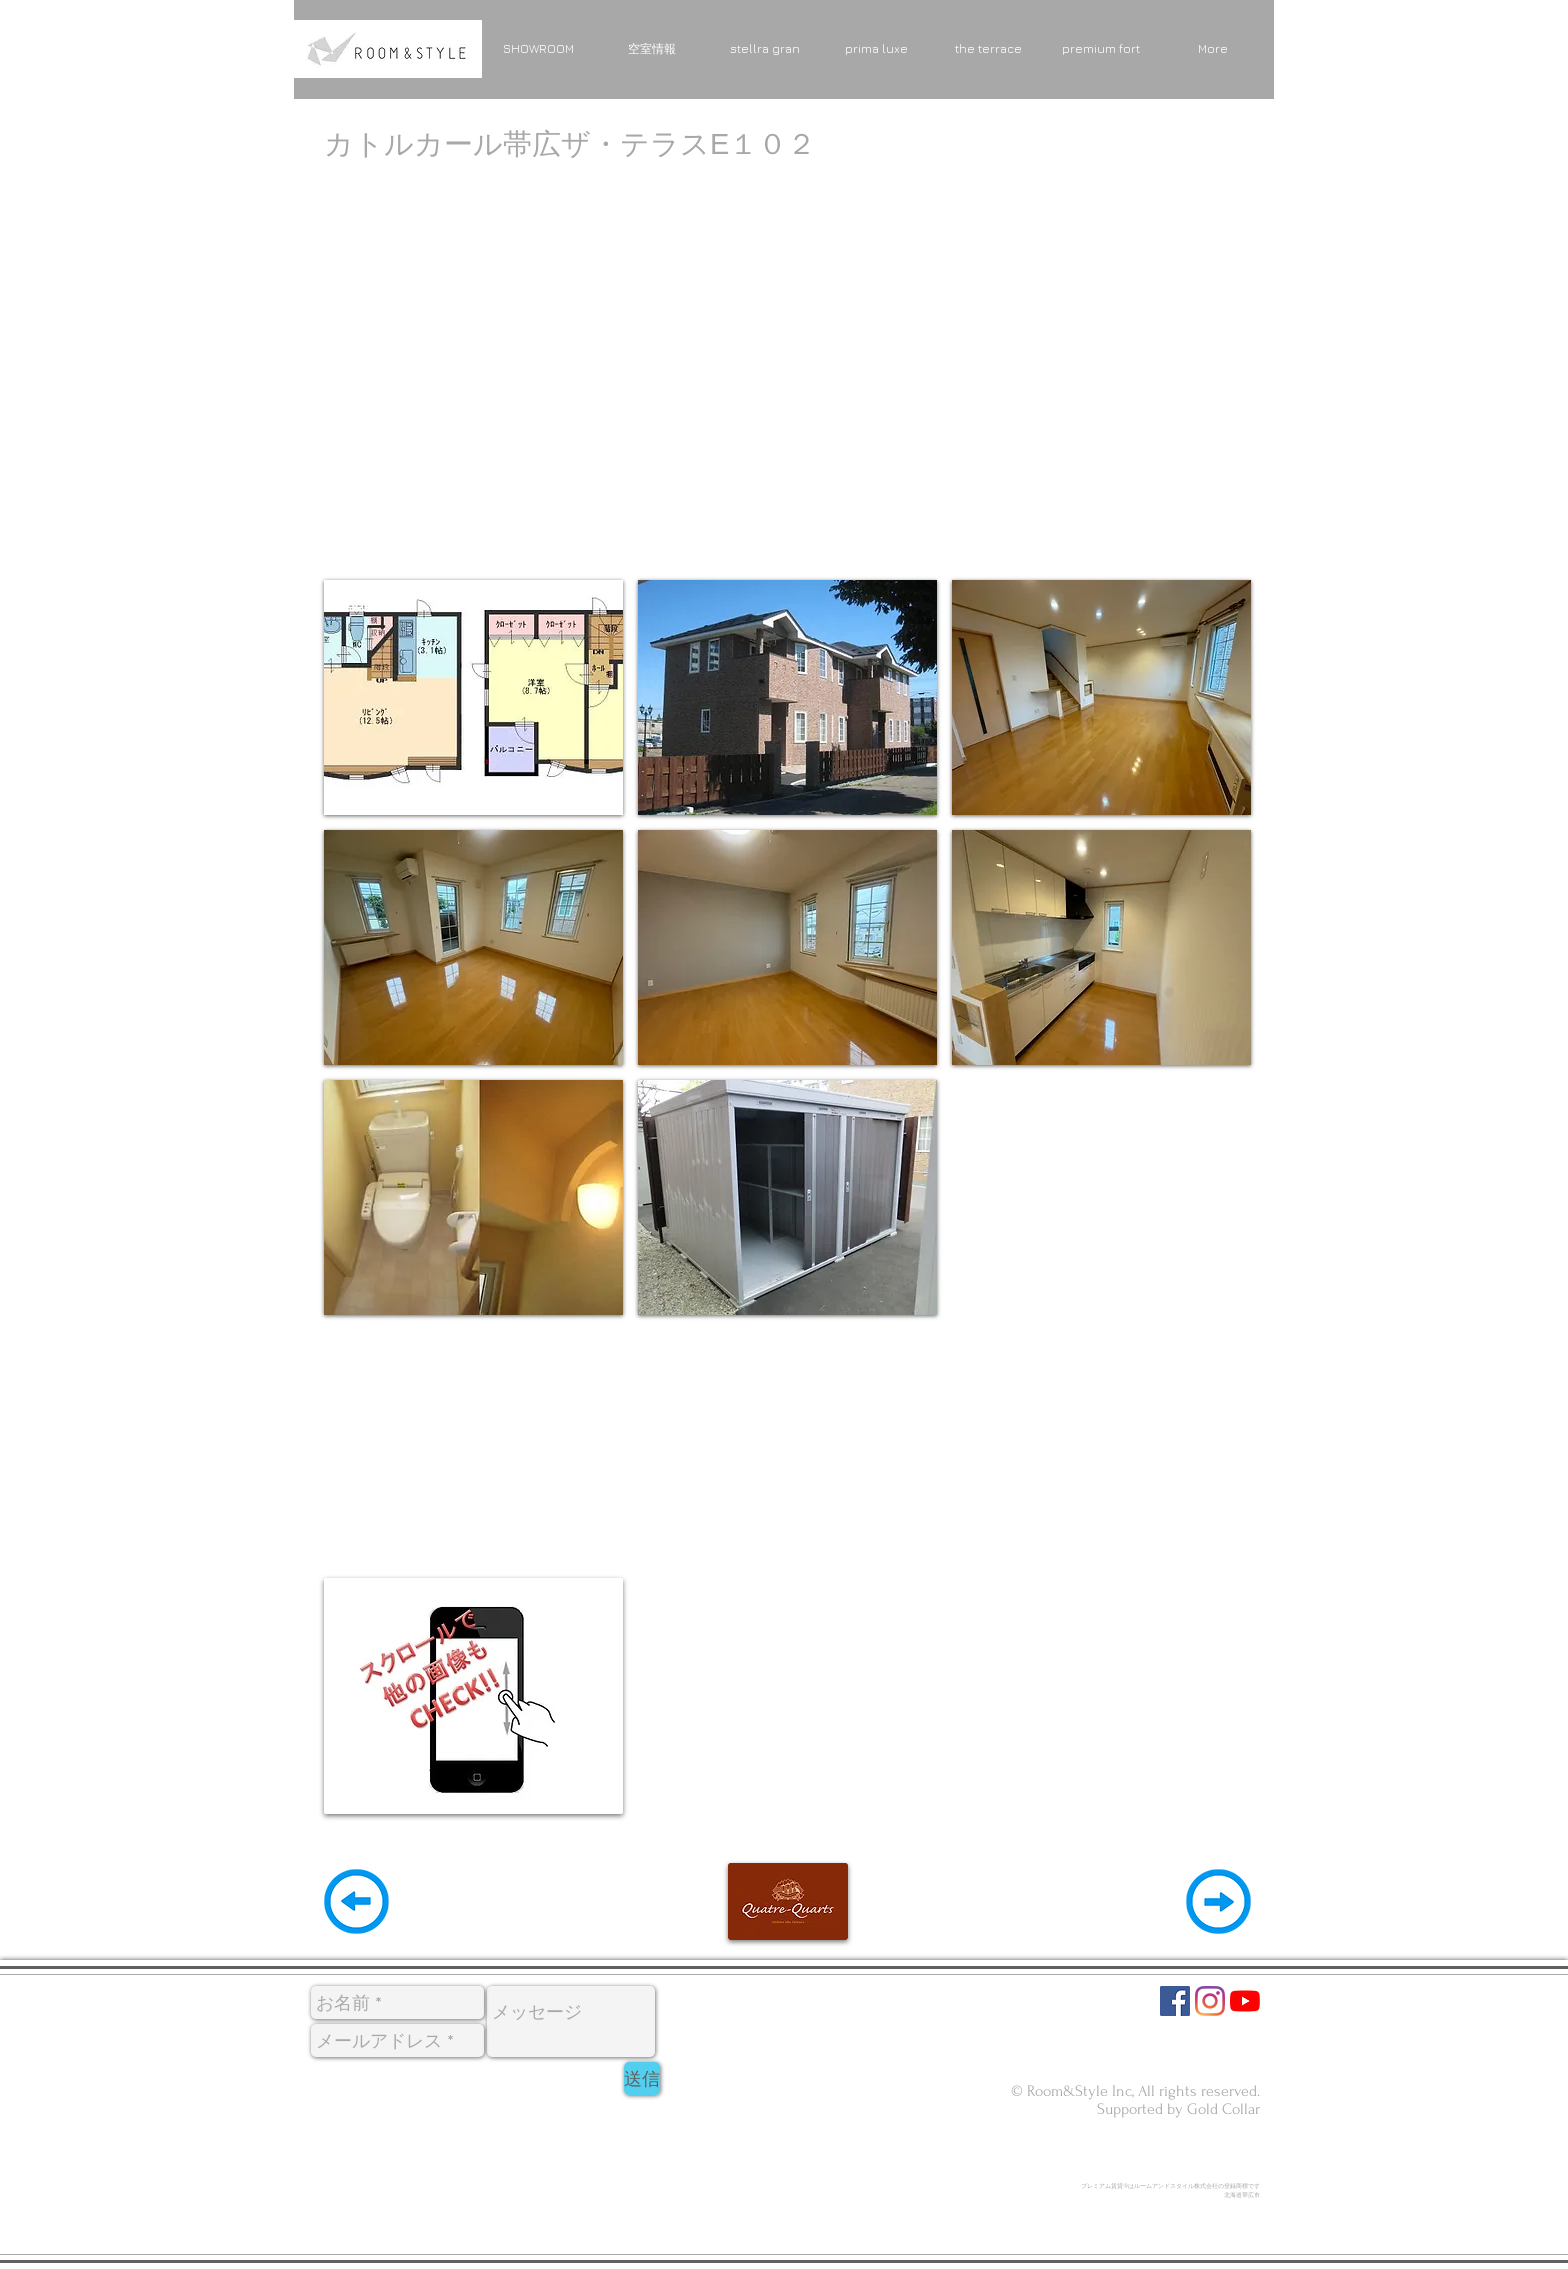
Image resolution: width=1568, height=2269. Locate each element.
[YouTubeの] (1245, 2001)
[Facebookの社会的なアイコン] (1175, 2001)
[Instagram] (1210, 2001)
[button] (473, 697)
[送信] (642, 2078)
